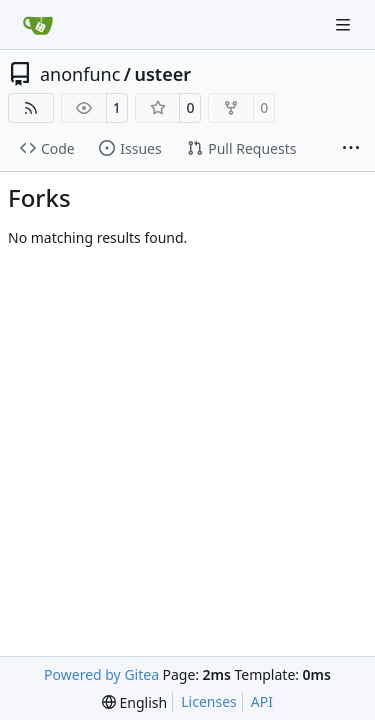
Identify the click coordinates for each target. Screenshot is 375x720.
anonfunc (80, 74)
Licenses (209, 701)
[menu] (134, 702)
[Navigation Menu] (345, 24)
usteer (163, 74)
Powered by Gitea (101, 674)
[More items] (351, 149)
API (262, 701)
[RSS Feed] (31, 108)
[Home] (38, 25)
